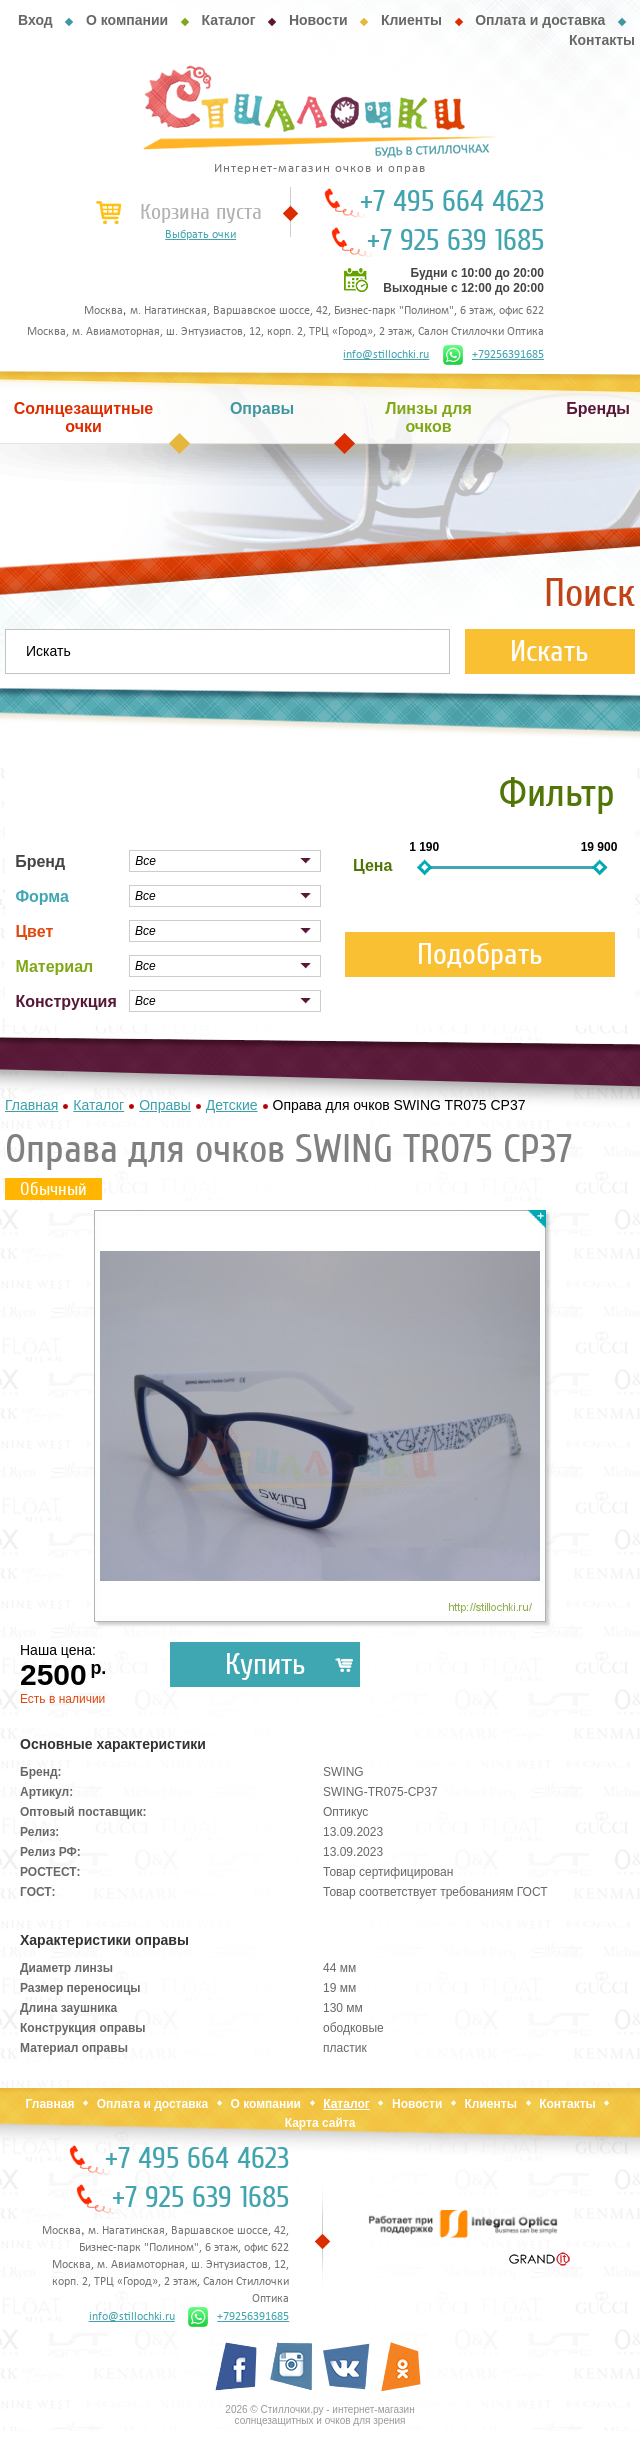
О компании (127, 20)
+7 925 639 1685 (455, 241)
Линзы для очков (428, 417)
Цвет (34, 931)
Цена (372, 865)
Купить (265, 1664)
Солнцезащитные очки (84, 417)
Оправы (262, 408)
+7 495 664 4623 (452, 202)
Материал (54, 966)
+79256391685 (493, 355)
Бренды (598, 408)
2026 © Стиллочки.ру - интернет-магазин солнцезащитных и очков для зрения (319, 2415)
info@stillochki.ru (386, 355)
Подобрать (480, 954)
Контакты (602, 40)
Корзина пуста (201, 212)
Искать (549, 651)
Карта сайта (320, 2123)
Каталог (228, 20)
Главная (50, 2104)
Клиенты (411, 20)
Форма (42, 896)
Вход (35, 20)
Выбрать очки (200, 235)
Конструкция (65, 1001)
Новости (318, 20)
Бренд (40, 861)
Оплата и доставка (540, 20)
